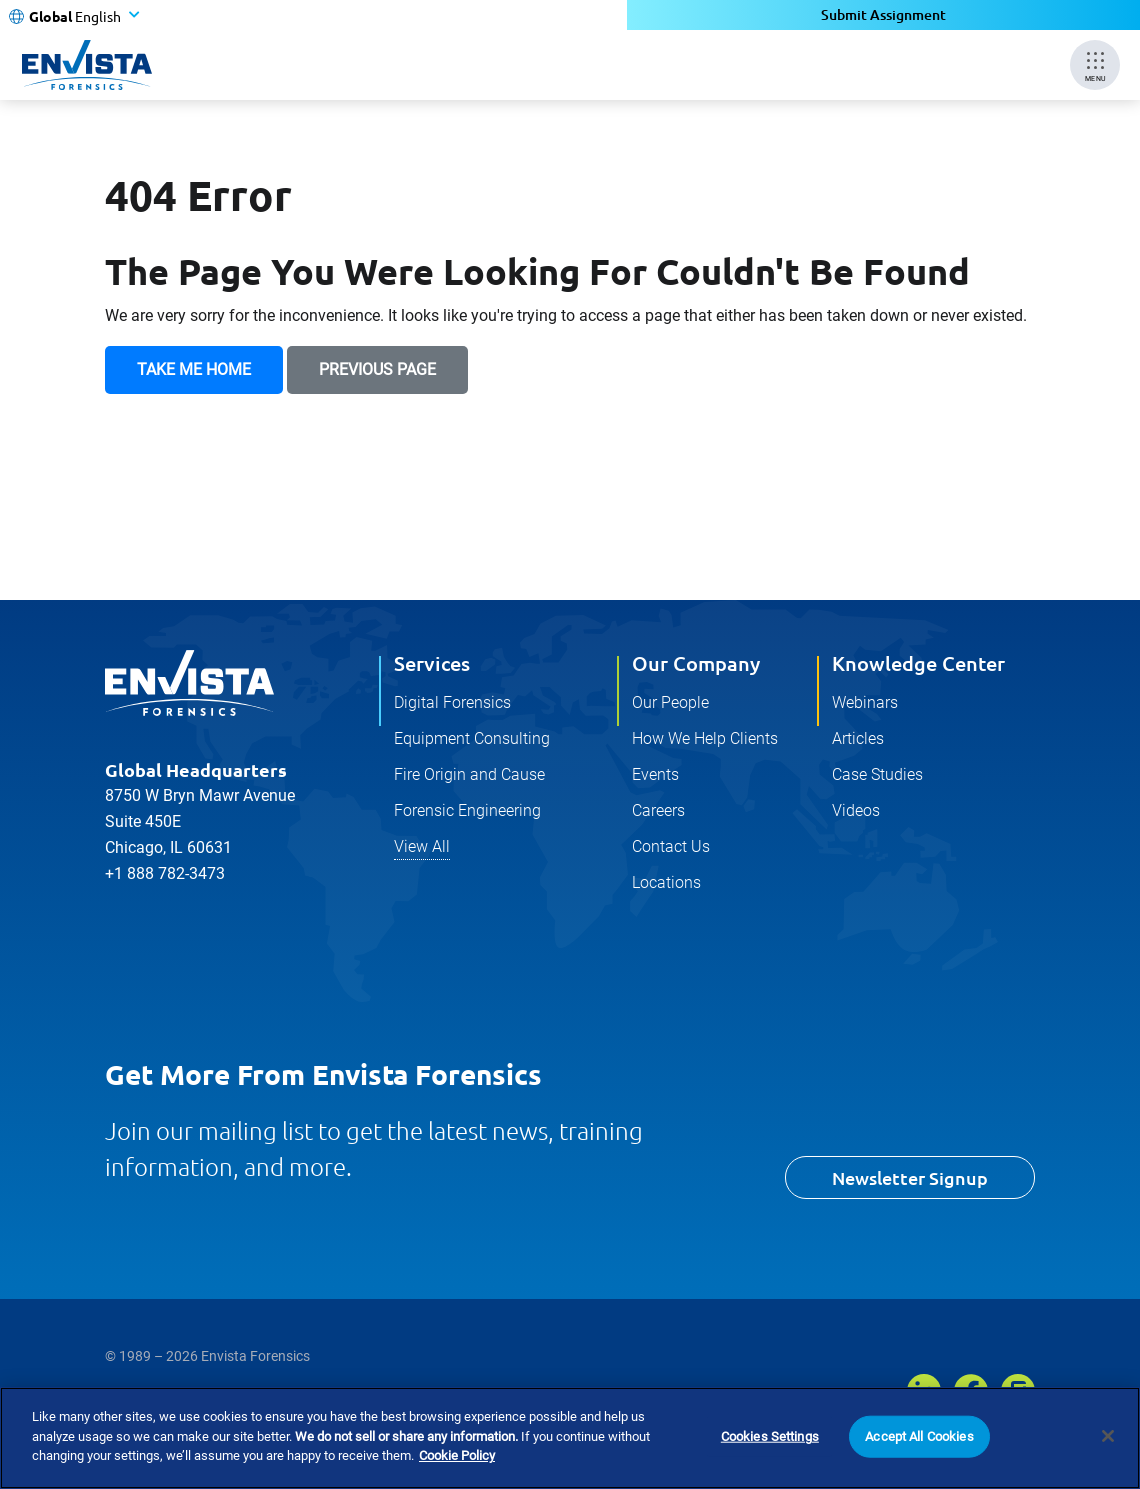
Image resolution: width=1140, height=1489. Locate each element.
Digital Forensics (452, 702)
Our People (670, 702)
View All (422, 846)
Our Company (696, 663)
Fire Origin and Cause (469, 774)
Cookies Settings (770, 1436)
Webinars (865, 702)
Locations (666, 882)
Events (655, 774)
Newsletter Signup (910, 1177)
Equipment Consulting (472, 738)
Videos (856, 810)
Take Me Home (194, 369)
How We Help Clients (705, 738)
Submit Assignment (883, 14)
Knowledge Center (918, 663)
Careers (658, 810)
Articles (858, 738)
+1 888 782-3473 (165, 873)
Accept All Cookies (919, 1436)
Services (432, 663)
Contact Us (671, 846)
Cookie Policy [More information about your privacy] (457, 1456)
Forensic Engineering (467, 810)
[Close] (1108, 1436)
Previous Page (377, 369)
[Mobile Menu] (1095, 65)
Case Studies (877, 774)
